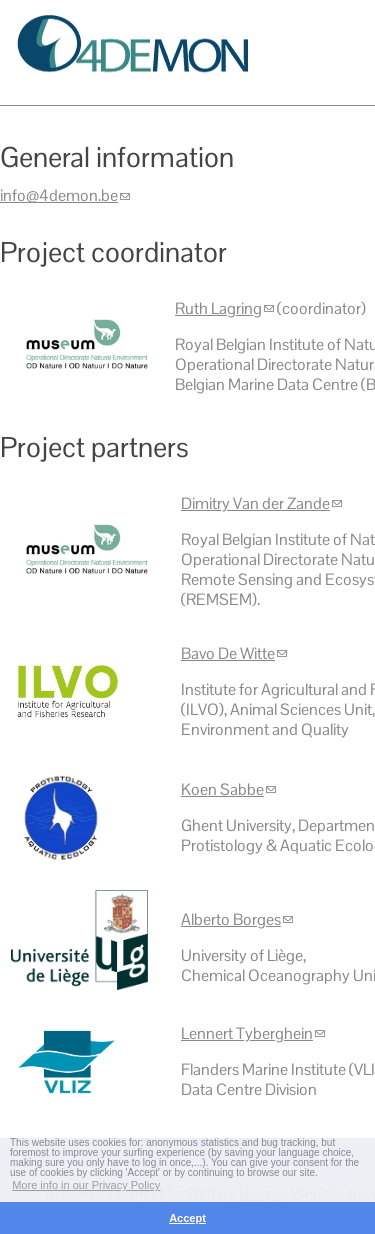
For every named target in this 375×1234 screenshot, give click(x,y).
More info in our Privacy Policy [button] (86, 1185)
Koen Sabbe (228, 789)
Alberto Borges (237, 919)
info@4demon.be (65, 195)
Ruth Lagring (224, 308)
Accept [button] (187, 1218)
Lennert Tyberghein (253, 1033)
